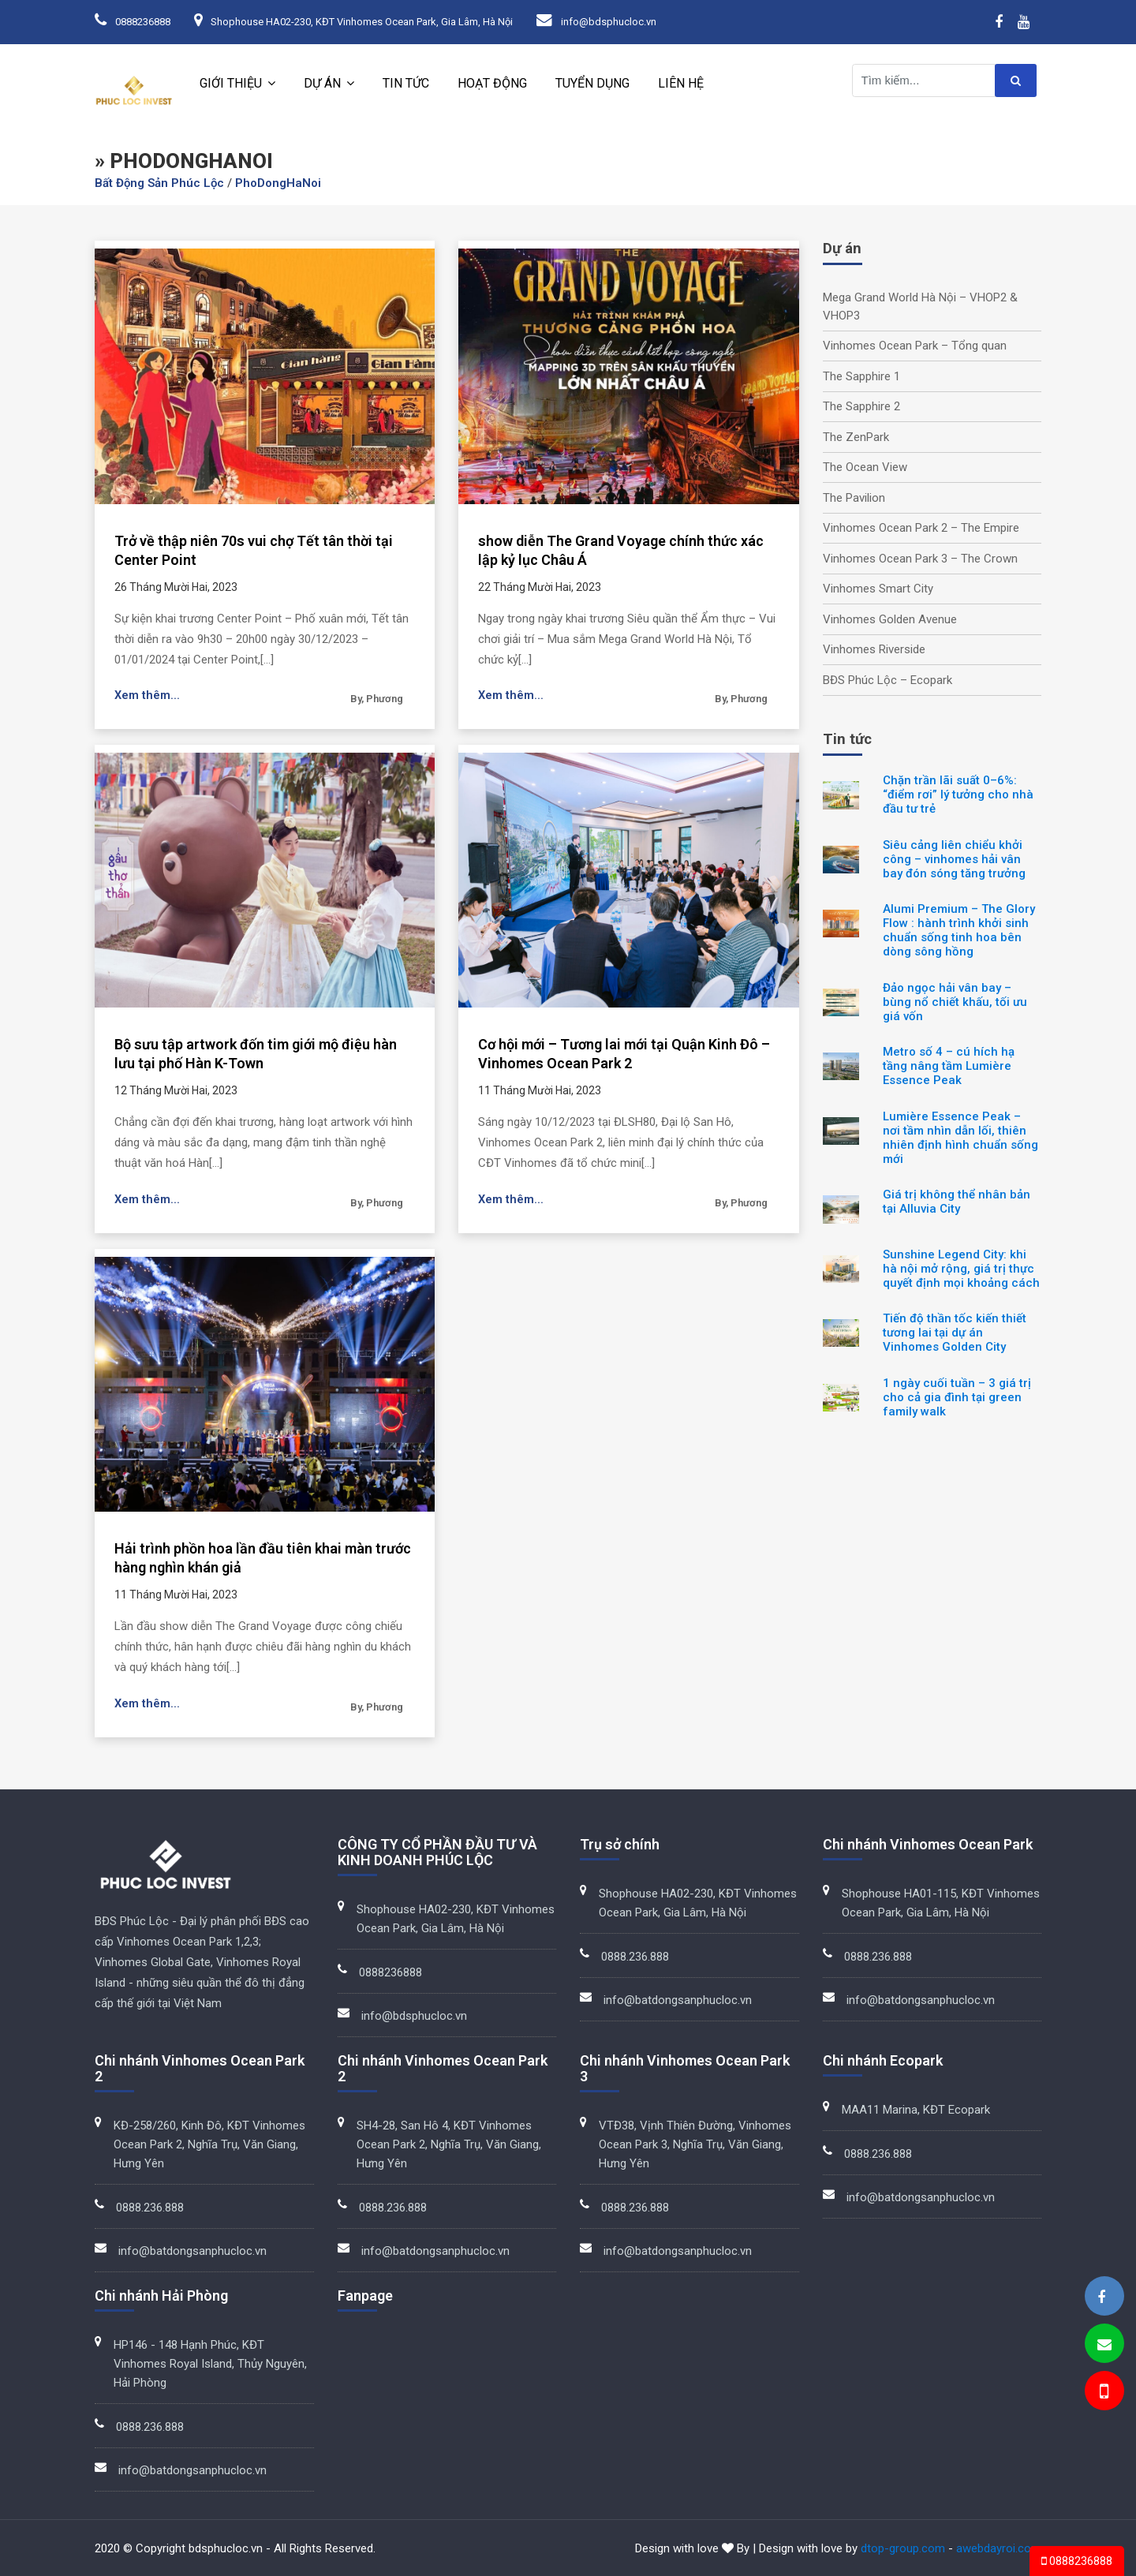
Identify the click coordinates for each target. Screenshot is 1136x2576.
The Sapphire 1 (861, 376)
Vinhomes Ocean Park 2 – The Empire (921, 528)
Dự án (322, 83)
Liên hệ (681, 83)
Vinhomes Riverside (874, 649)
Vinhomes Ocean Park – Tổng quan (915, 345)
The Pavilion (854, 498)
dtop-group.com (903, 2548)
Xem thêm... (147, 696)
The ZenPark (856, 437)
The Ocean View (865, 467)
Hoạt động (492, 83)
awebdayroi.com (998, 2548)
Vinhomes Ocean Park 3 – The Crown (920, 558)
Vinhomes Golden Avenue (890, 619)
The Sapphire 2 (861, 406)
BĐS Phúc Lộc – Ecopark (887, 680)
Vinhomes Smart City (878, 588)
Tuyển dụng (592, 83)
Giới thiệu (231, 83)
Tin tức (406, 83)
